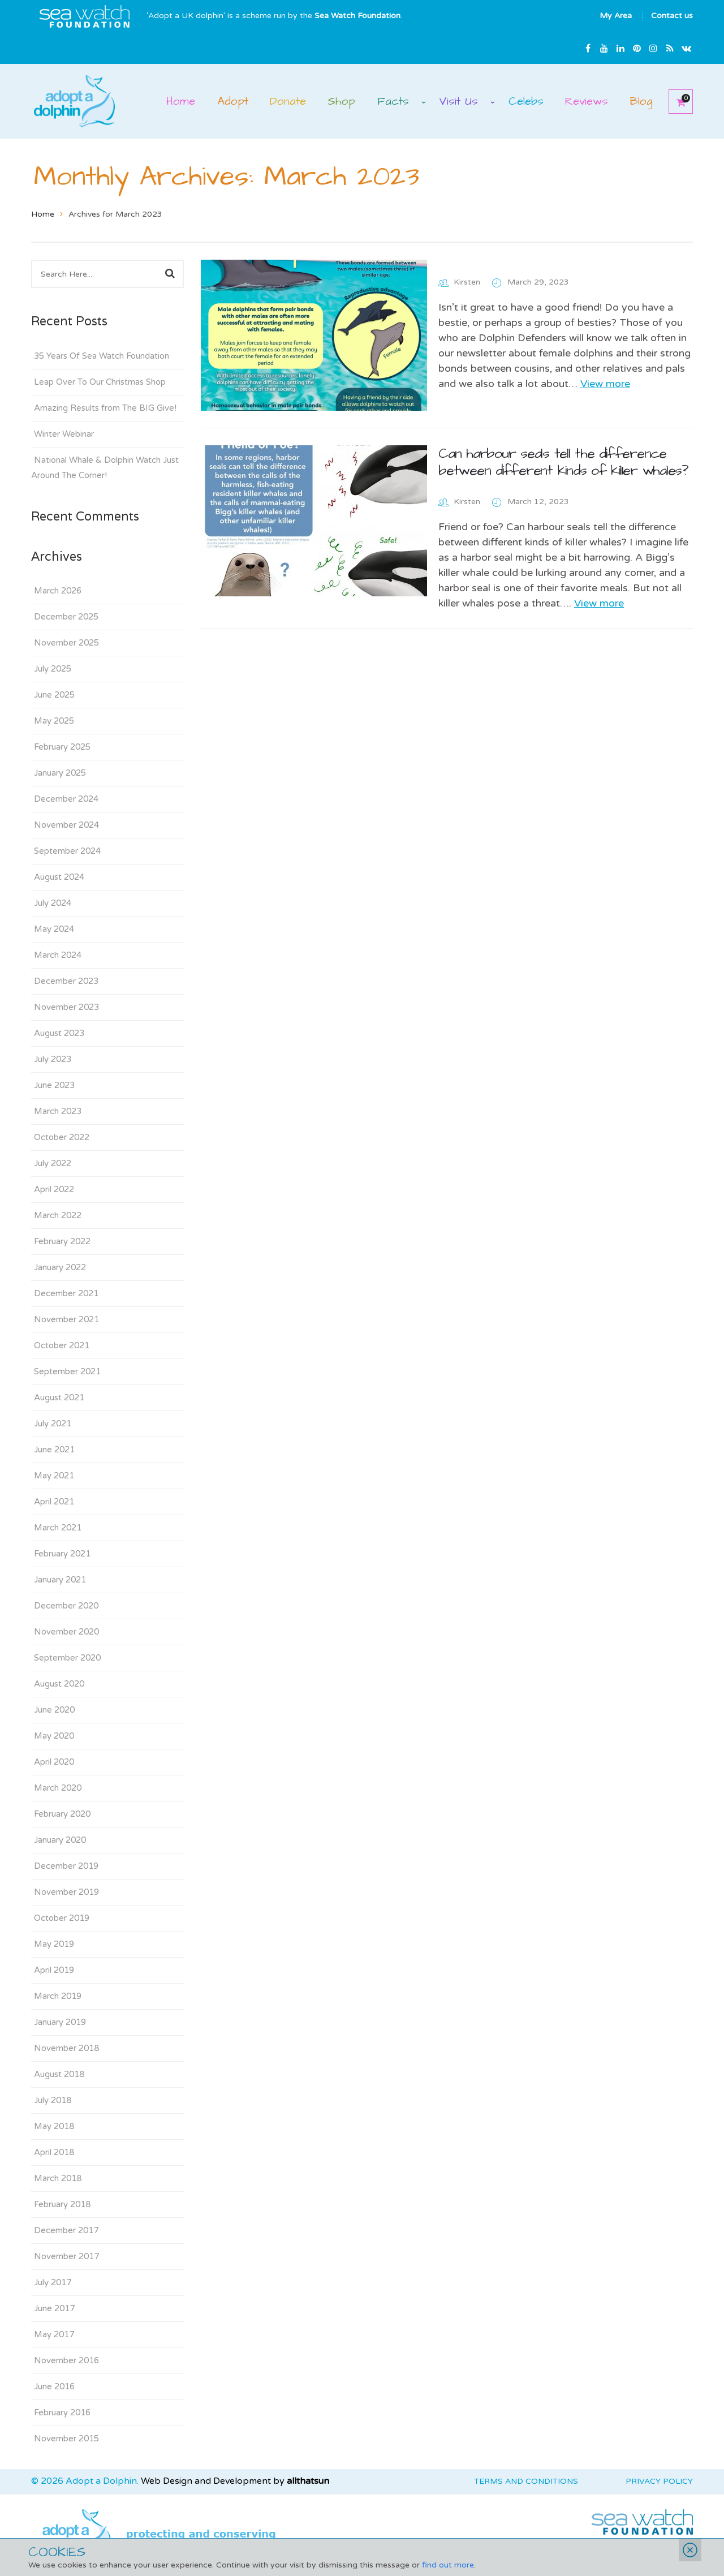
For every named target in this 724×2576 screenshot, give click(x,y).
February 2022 (62, 1241)
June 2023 (54, 1085)
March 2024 (57, 955)
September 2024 (67, 851)
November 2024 (66, 825)
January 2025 (60, 773)
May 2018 (54, 2126)
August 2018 (59, 2074)
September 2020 (67, 1658)
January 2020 (60, 1840)
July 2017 (52, 2282)
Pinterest (637, 48)
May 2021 (54, 1475)
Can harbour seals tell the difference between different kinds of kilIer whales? (563, 462)
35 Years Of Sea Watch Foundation (101, 356)
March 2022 (57, 1215)
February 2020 (62, 1814)
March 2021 (57, 1528)
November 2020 (66, 1632)
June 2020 (54, 1710)
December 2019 (66, 1866)
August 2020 (59, 1684)
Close (690, 2550)
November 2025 (66, 643)
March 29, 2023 (538, 282)
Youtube (604, 48)
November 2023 (66, 1007)
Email (686, 48)
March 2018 (57, 2178)
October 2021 (61, 1345)
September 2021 (67, 1371)
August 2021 (59, 1397)
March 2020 (57, 1788)
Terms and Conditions (526, 2481)
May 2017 (54, 2334)
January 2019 (60, 2022)
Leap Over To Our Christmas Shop (100, 382)
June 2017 (54, 2308)
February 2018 (62, 2204)
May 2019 (54, 1944)
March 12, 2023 (538, 501)
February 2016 (62, 2412)
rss (669, 48)
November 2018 (66, 2048)
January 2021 (60, 1580)
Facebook (587, 48)
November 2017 (66, 2256)
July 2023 (52, 1059)
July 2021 (52, 1423)
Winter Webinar (64, 434)
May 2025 (54, 721)
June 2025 (54, 695)
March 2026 (57, 591)
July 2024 (52, 903)
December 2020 (66, 1606)
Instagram (653, 48)
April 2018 (54, 2152)
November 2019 (66, 1892)
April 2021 (54, 1501)
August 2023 (59, 1033)
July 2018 (52, 2100)
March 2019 (57, 1996)
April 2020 (54, 1762)
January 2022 (60, 1267)
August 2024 (59, 877)
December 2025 (66, 617)
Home (42, 214)
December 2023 (66, 981)
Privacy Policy (659, 2481)
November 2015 (66, 2438)
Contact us (672, 15)
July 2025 (52, 669)
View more (605, 383)
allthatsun (308, 2481)
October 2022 (61, 1137)
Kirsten (467, 282)
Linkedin (620, 48)
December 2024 (66, 799)
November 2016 (66, 2360)
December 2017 (66, 2230)
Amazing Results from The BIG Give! (105, 408)
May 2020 (54, 1736)
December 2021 (66, 1293)
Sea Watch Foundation (357, 15)
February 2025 (62, 747)
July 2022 (52, 1163)
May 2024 (54, 929)
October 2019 (61, 1918)
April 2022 (54, 1189)
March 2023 (57, 1111)
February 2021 (62, 1554)
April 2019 (54, 1970)
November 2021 (66, 1319)
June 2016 (54, 2386)
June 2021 (54, 1449)
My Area (616, 15)
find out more (448, 2565)
